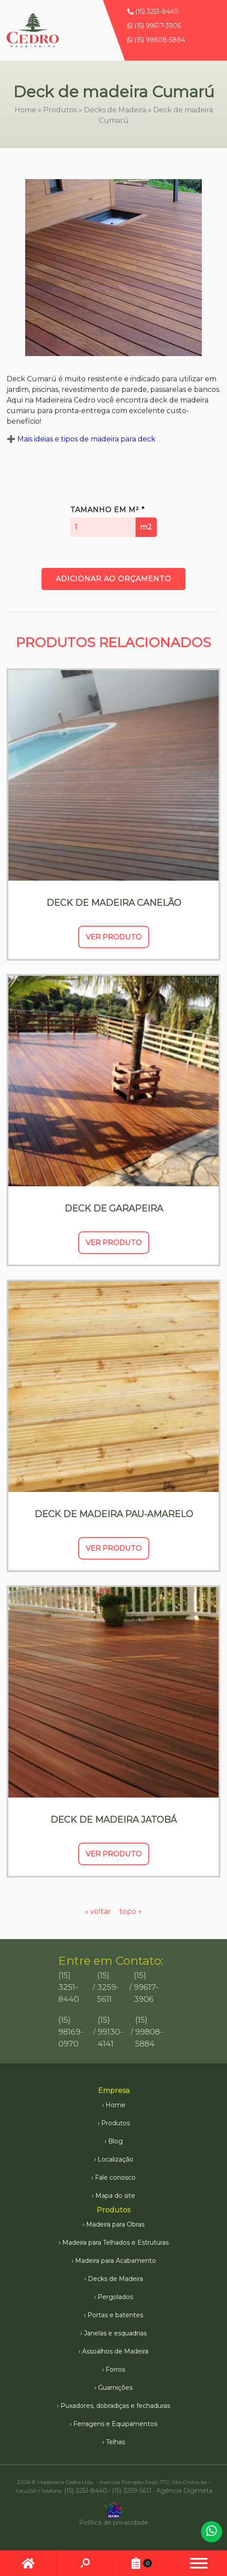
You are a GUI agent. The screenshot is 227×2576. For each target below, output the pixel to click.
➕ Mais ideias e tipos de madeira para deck (81, 439)
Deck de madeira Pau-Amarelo (113, 1514)
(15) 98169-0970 (70, 2032)
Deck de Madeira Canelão (113, 902)
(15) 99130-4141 (110, 2032)
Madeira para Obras (115, 2224)
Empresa (113, 2090)
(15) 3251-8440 (152, 11)
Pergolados (115, 2297)
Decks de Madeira (115, 110)
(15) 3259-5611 (108, 1987)
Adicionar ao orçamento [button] (113, 579)
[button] (198, 2563)
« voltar (99, 1911)
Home (25, 110)
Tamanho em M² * (113, 521)
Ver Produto (114, 937)
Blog (115, 2141)
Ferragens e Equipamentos (115, 2424)
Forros (115, 2369)
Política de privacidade (113, 2522)
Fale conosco (115, 2177)
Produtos (60, 110)
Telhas (115, 2442)
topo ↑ (130, 1911)
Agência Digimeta (184, 2491)
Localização (115, 2159)
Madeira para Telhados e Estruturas (115, 2242)
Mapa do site (115, 2196)
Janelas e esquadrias (115, 2333)
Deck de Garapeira (113, 1208)
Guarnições (115, 2388)
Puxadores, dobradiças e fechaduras (115, 2406)
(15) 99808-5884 (156, 40)
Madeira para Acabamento (115, 2261)
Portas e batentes (115, 2315)
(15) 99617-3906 (154, 26)
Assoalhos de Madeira (115, 2351)
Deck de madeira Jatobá (113, 1819)
